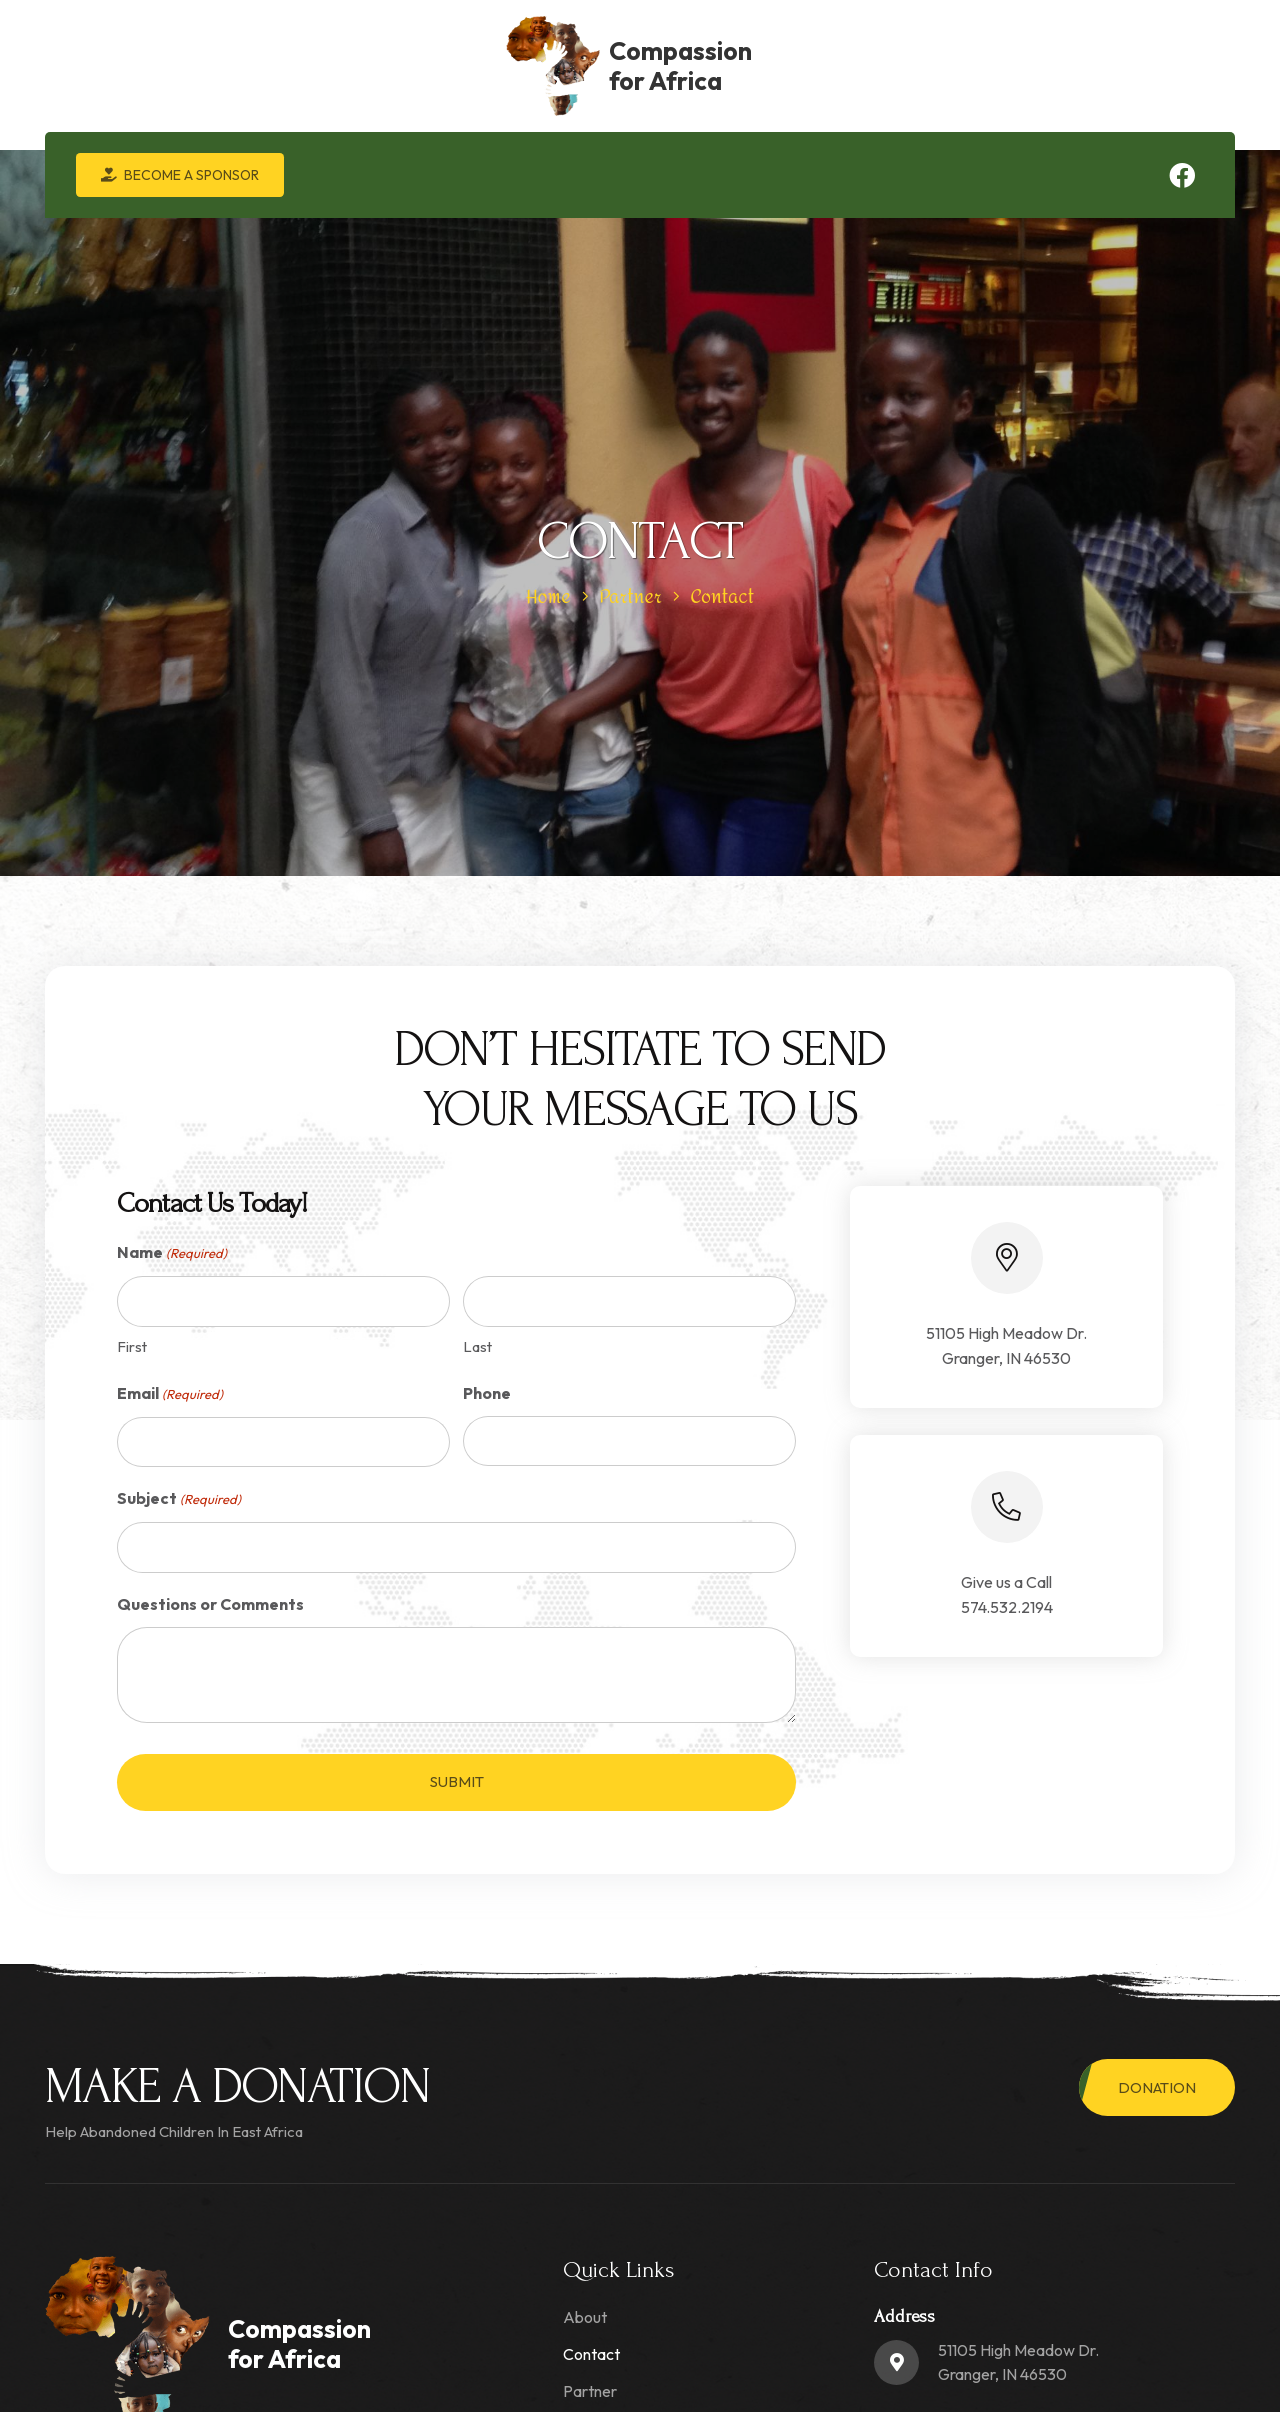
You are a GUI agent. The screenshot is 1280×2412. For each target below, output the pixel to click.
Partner (590, 2391)
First (132, 1346)
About (585, 2317)
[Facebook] (1182, 175)
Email (170, 1394)
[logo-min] (101, 66)
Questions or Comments (210, 1604)
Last (477, 1346)
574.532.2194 (1007, 1607)
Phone (487, 1393)
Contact (591, 2354)
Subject (179, 1499)
